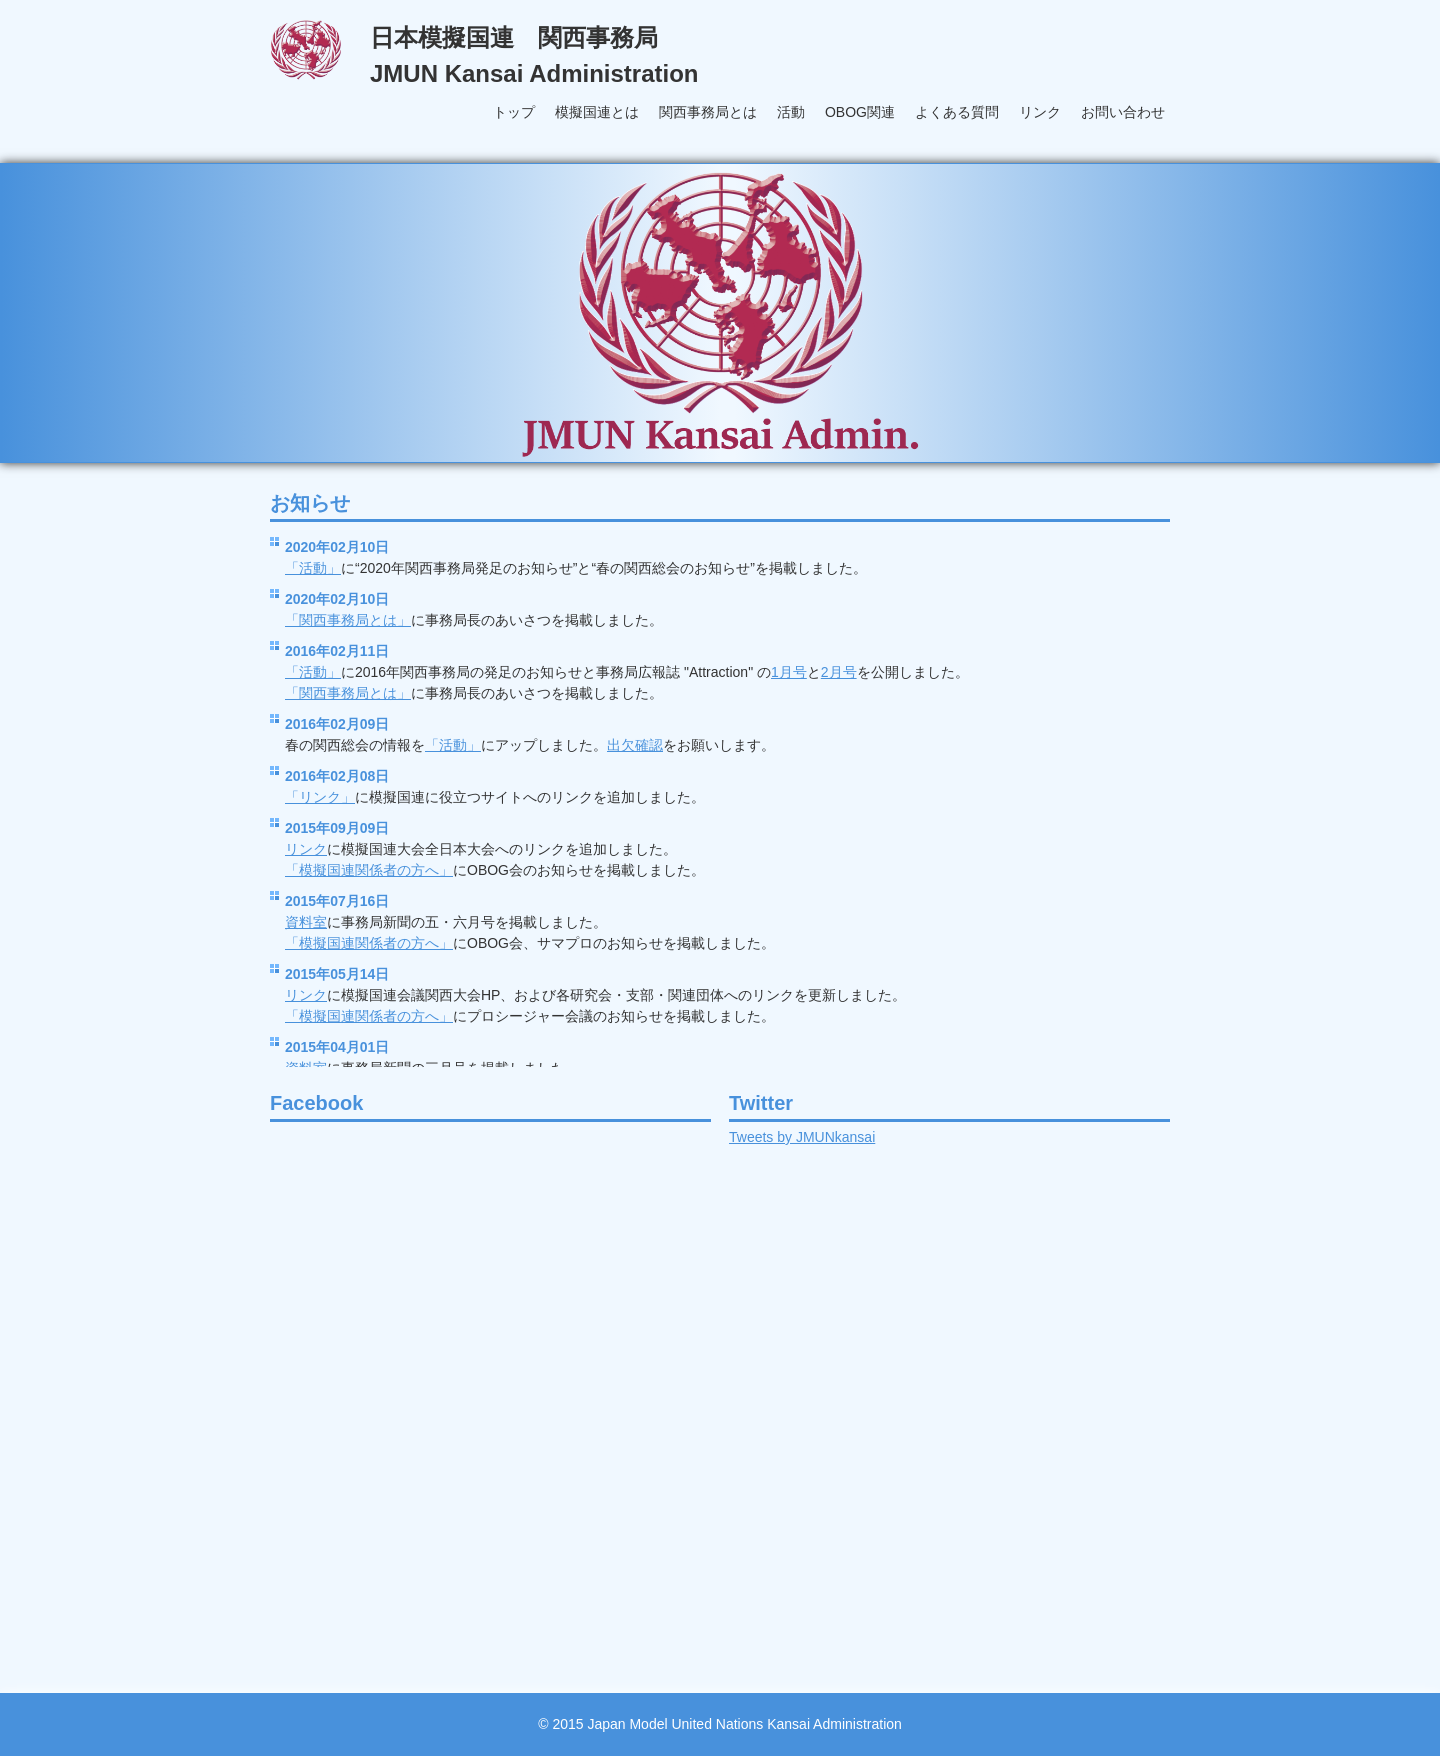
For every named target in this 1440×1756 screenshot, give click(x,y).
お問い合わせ (1123, 112)
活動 (791, 112)
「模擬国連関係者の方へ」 (369, 870)
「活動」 (313, 568)
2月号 (839, 672)
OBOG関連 (860, 112)
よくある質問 (957, 112)
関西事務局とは (708, 112)
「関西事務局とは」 (348, 620)
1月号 (789, 672)
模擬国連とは (597, 112)
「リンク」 (320, 797)
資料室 (306, 922)
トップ (514, 112)
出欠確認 (635, 745)
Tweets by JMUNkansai (802, 1137)
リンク (1040, 112)
